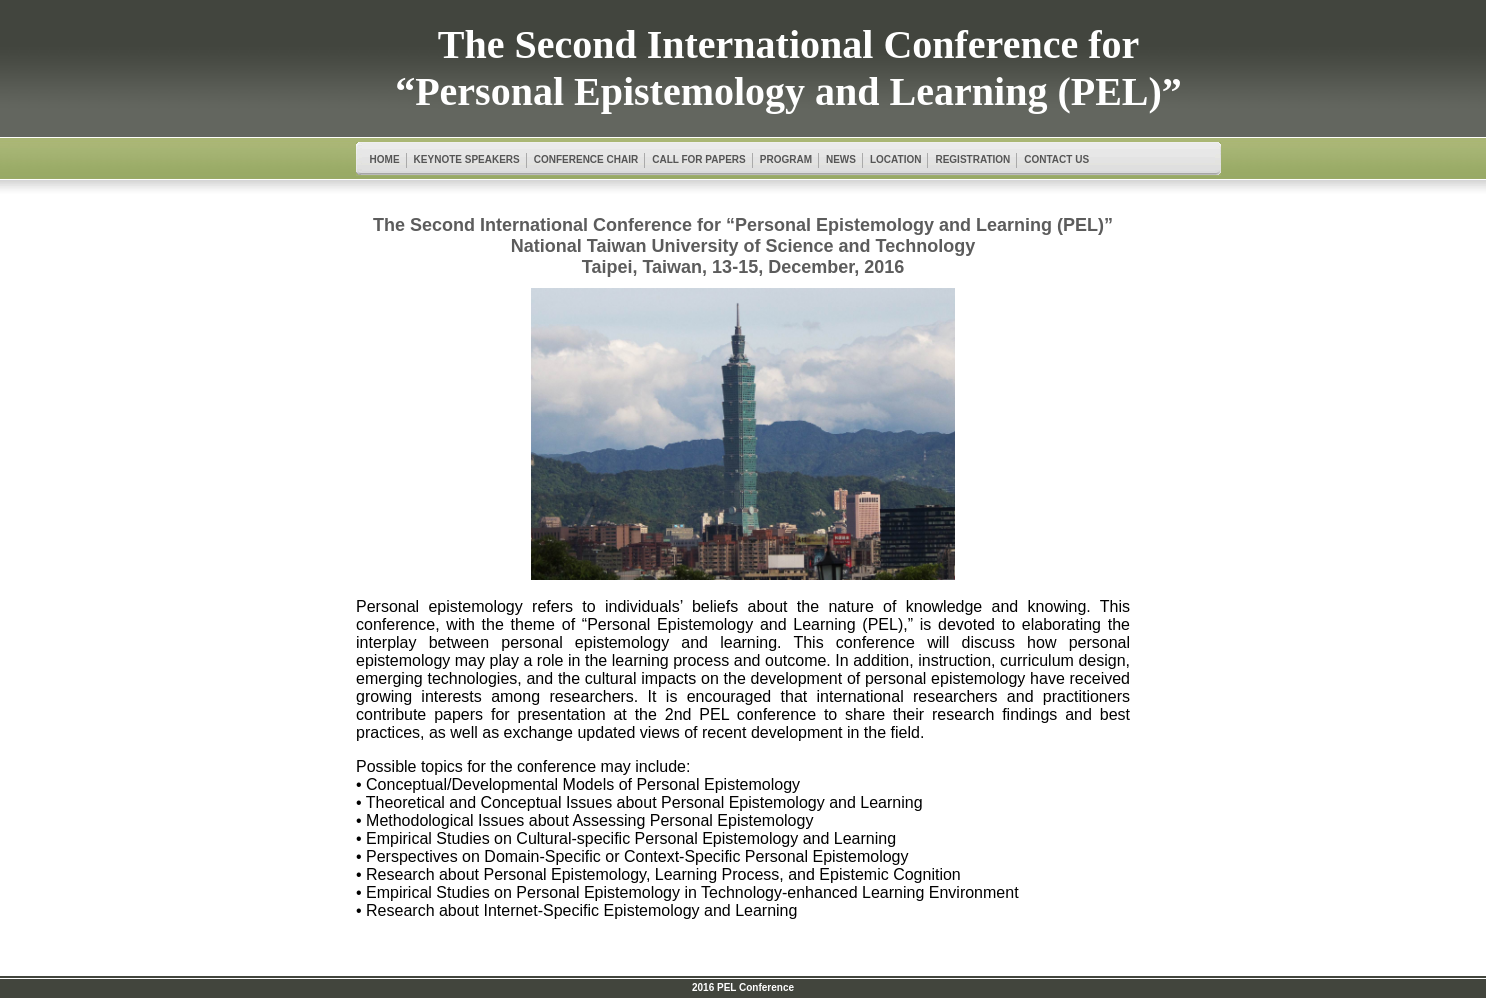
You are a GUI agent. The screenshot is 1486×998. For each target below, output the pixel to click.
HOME (385, 159)
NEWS (841, 159)
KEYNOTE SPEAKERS (467, 159)
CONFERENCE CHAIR (586, 159)
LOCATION (895, 159)
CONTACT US (1056, 159)
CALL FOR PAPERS (699, 159)
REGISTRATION (972, 159)
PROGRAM (786, 159)
